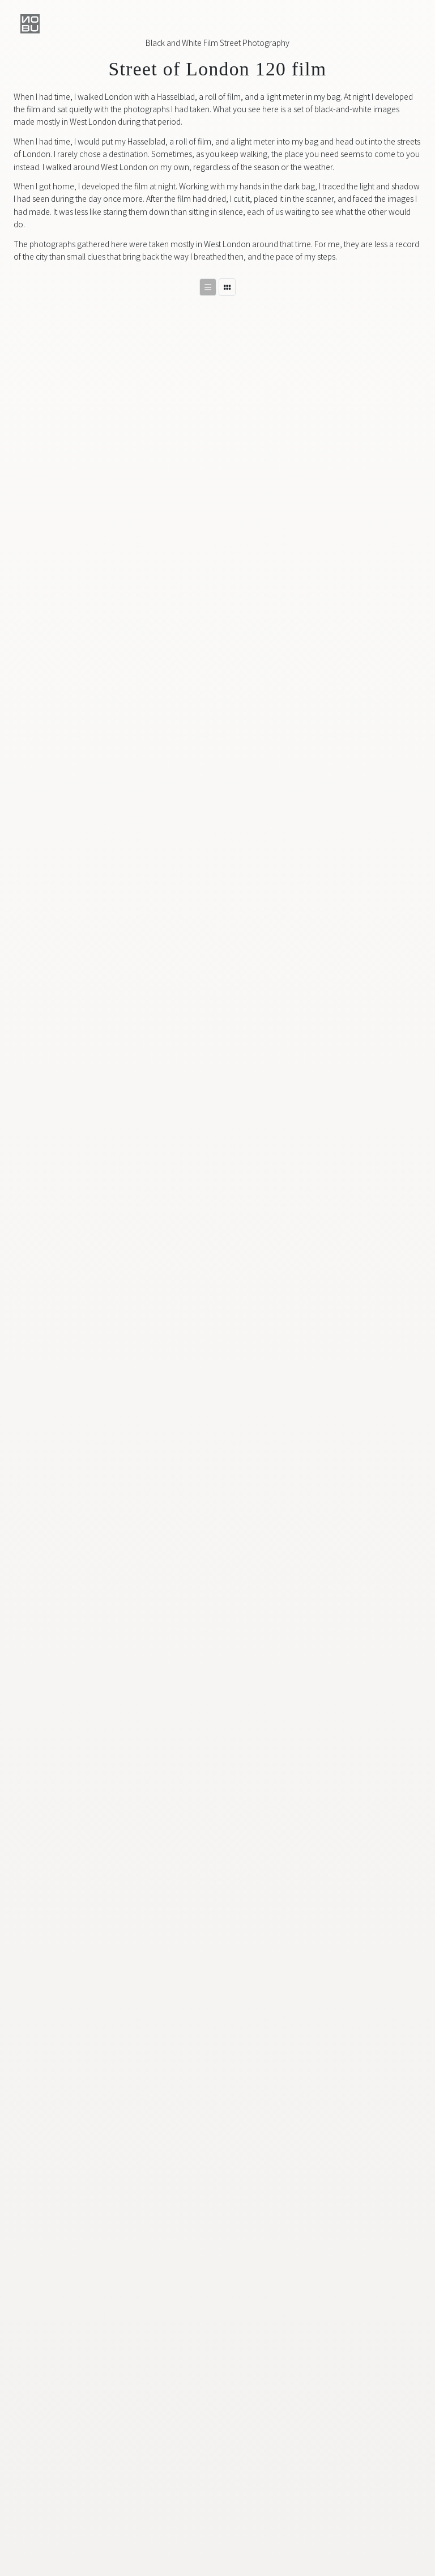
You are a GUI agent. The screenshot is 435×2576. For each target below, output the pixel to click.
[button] (30, 24)
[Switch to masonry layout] (227, 287)
